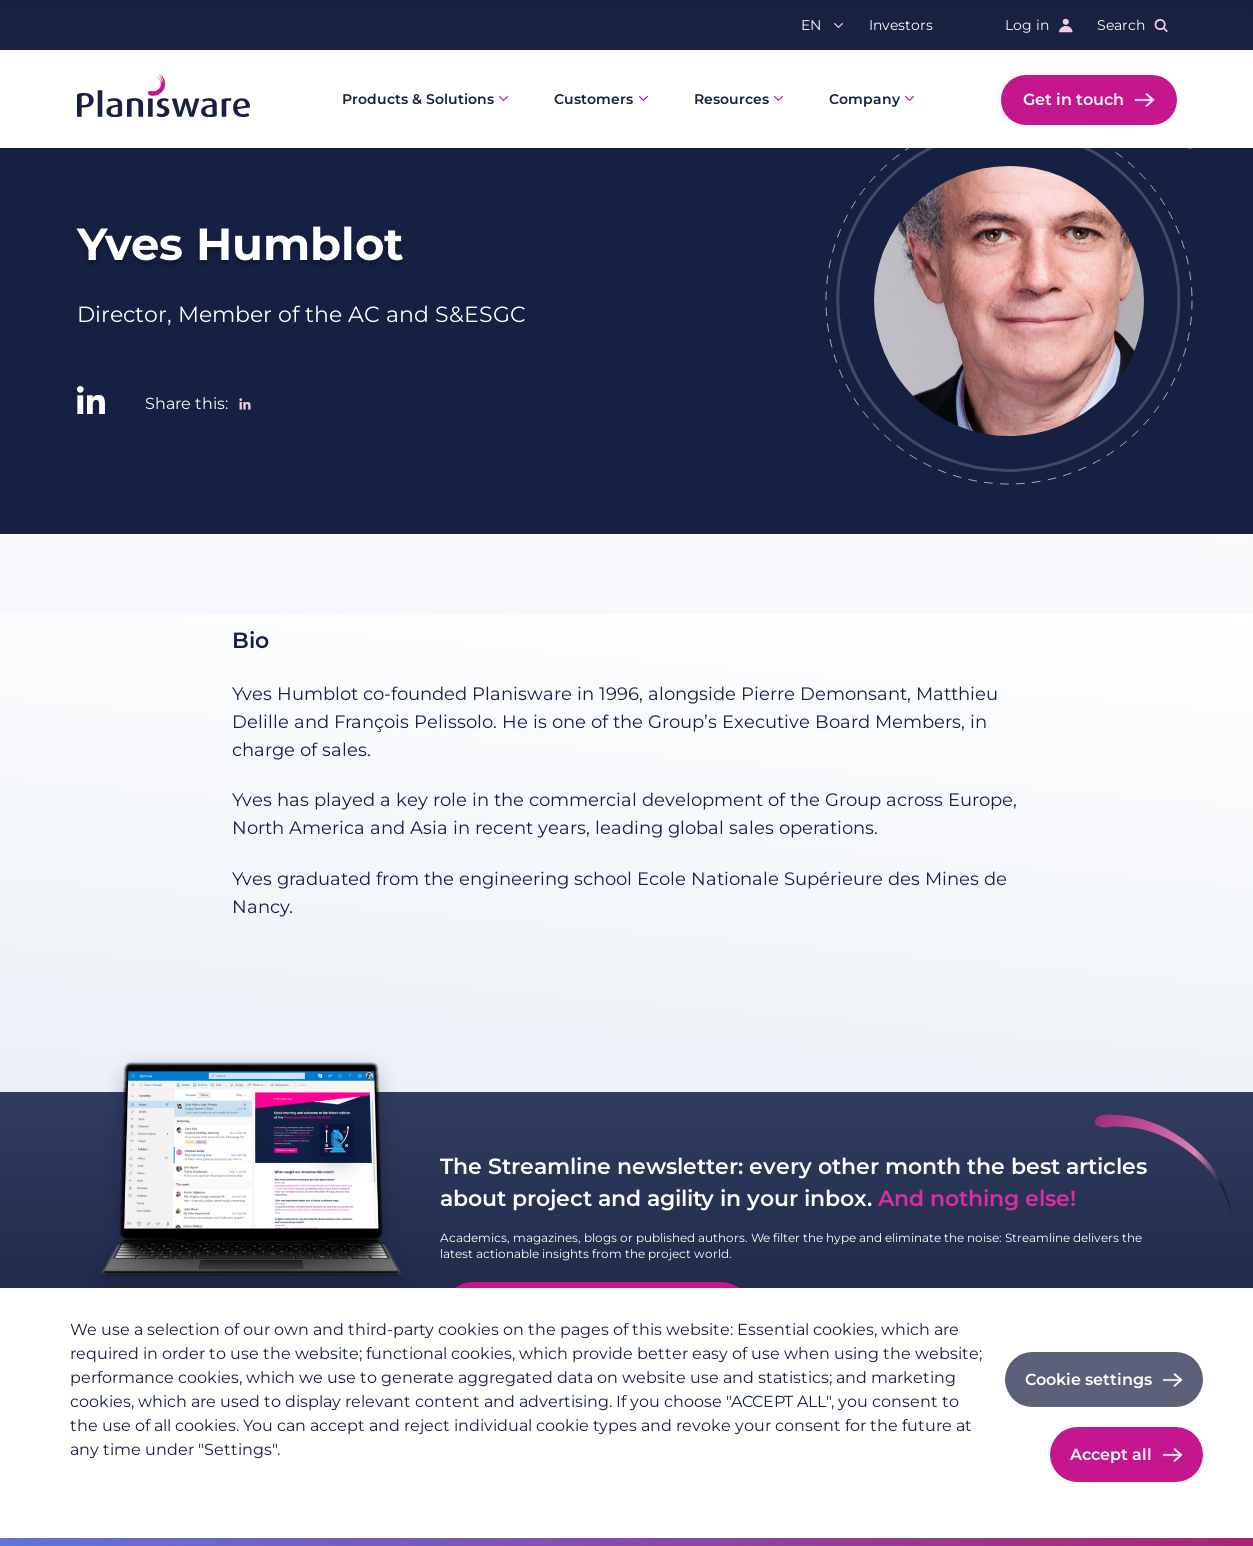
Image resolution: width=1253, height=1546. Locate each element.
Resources (731, 99)
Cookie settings (1088, 1379)
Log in (1027, 25)
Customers (593, 99)
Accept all (1111, 1454)
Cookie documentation (342, 1482)
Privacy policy (119, 1482)
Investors (901, 25)
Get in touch (1073, 99)
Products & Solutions (418, 99)
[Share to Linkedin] (245, 404)
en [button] (811, 25)
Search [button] (1121, 25)
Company (864, 99)
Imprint (214, 1482)
